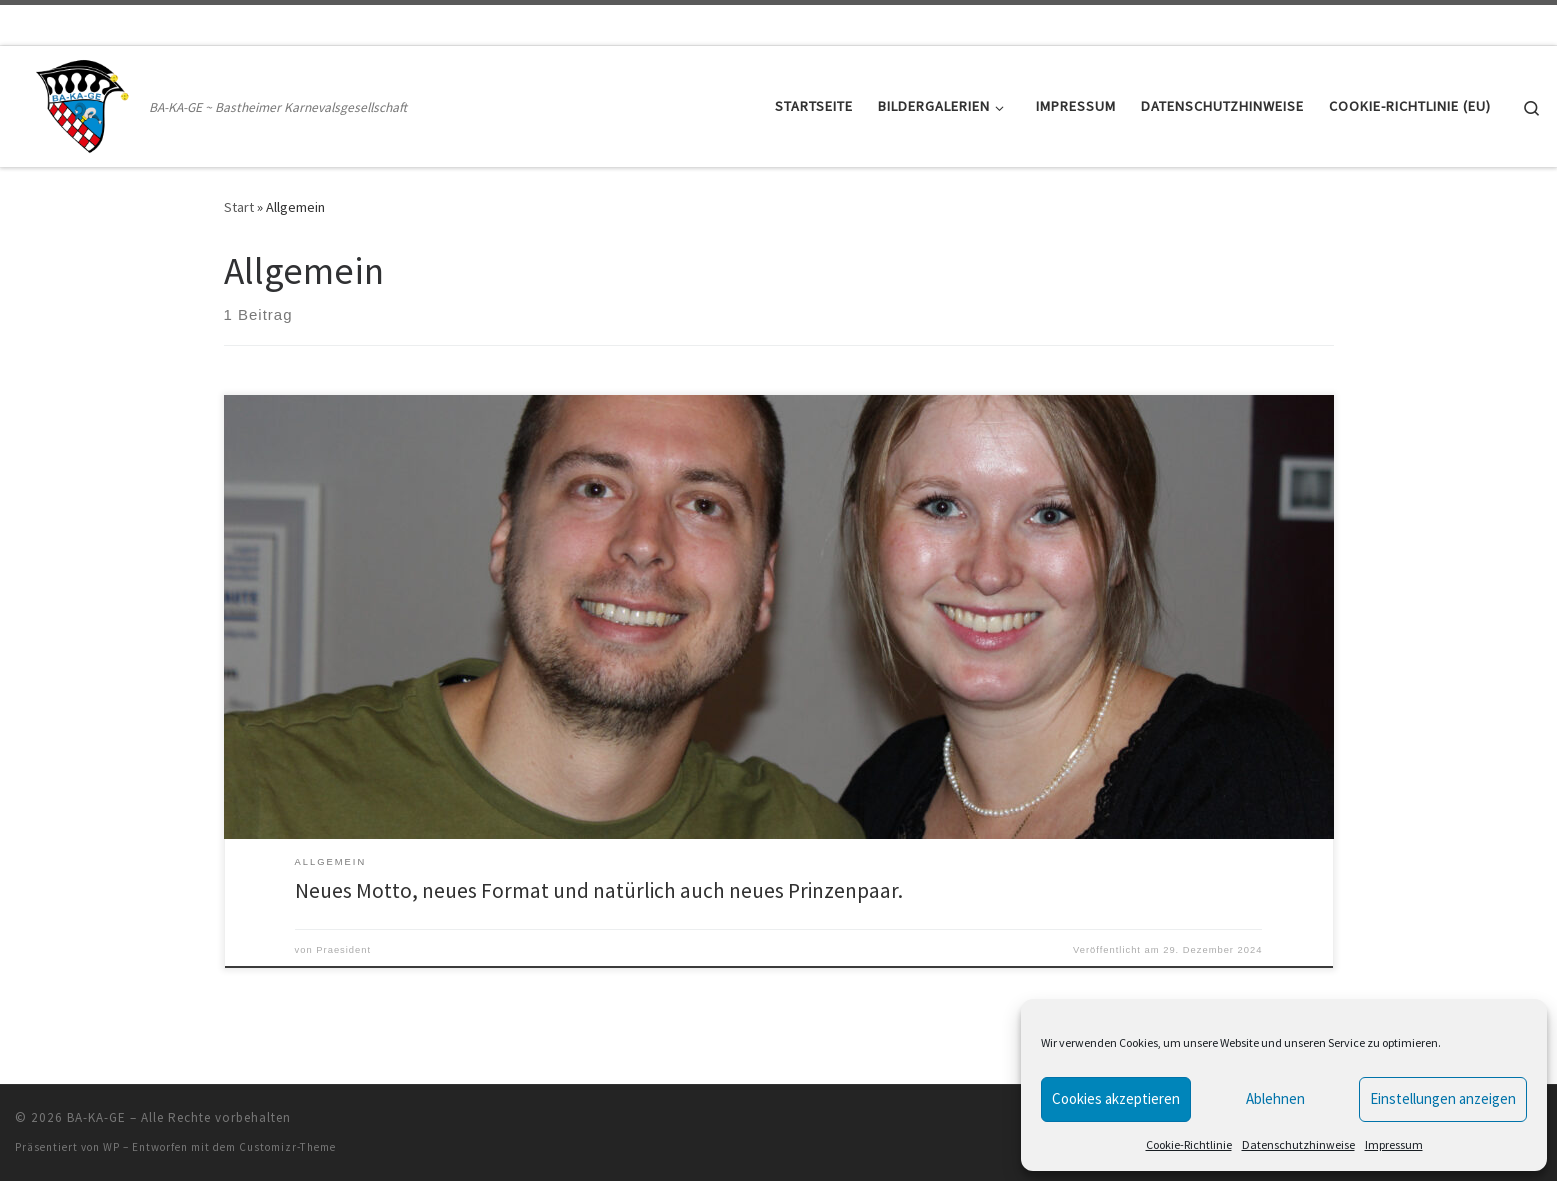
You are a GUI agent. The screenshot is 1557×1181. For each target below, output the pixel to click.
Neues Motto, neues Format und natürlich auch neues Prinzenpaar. (599, 890)
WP (111, 1147)
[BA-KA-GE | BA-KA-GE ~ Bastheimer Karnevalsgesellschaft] (78, 102)
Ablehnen (1275, 1098)
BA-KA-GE (96, 1117)
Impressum (1394, 1144)
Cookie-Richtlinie (1189, 1144)
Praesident (343, 950)
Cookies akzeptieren (1116, 1098)
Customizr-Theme (287, 1147)
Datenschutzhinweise (1298, 1144)
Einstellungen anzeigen (1443, 1098)
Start (239, 207)
